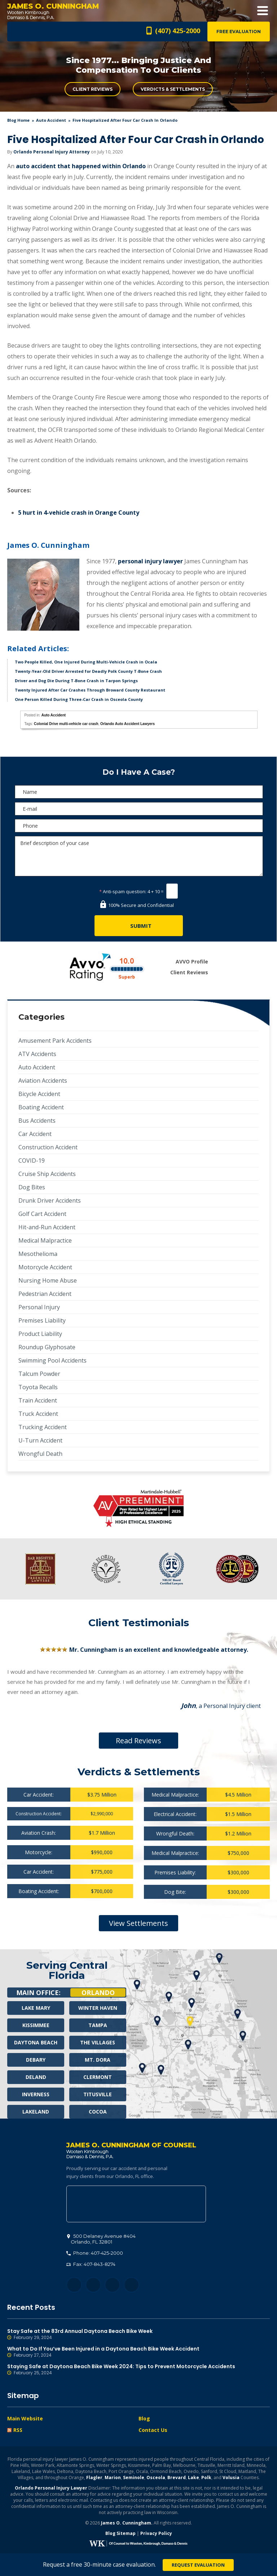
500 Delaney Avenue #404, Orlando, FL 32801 (136, 2204)
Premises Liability (42, 1320)
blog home (18, 120)
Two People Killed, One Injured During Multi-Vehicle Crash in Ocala (86, 662)
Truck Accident (38, 1413)
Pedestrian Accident (44, 1293)
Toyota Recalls (38, 1387)
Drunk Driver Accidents (49, 1200)
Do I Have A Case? (138, 772)
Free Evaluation (238, 31)
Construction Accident (48, 1147)
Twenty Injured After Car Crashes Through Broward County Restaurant (90, 690)
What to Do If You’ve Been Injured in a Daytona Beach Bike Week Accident (138, 2351)
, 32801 (101, 2239)
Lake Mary (36, 2007)
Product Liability (40, 1333)
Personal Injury (39, 1307)
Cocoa (98, 2111)
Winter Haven (97, 2007)
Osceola (155, 2477)
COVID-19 (31, 1160)
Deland (36, 2077)
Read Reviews (138, 1740)
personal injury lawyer (150, 561)
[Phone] (139, 825)
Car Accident (35, 1133)
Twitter (93, 2285)
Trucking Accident (42, 1427)
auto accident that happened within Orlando (81, 166)
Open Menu (262, 10)
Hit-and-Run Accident (46, 1227)
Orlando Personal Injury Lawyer (51, 2488)
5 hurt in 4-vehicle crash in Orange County (78, 512)
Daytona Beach (35, 2042)
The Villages (97, 2042)
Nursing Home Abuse (47, 1280)
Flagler (94, 2477)
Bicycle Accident (39, 1093)
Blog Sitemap (120, 2533)
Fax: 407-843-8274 (90, 2264)
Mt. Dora (97, 2059)
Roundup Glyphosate (46, 1347)
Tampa (97, 2025)
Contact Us (152, 2430)
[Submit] (138, 925)
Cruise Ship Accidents (47, 1173)
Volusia (231, 2477)
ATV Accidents (37, 1053)
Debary (35, 2059)
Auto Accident (51, 120)
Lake (193, 2477)
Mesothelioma (37, 1253)
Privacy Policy (156, 2533)
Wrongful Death (40, 1453)
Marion (113, 2477)
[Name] (139, 792)
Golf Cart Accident (42, 1213)
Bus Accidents (37, 1120)
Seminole (133, 2477)
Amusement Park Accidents (55, 1040)
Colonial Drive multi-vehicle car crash (66, 724)
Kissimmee (35, 2025)
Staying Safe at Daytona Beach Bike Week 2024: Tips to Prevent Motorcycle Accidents (138, 2369)
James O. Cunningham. (127, 2523)
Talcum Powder (39, 1373)
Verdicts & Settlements (173, 89)
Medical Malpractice (45, 1240)
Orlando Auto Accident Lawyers (127, 724)
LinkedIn (112, 2285)
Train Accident (37, 1400)
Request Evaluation (198, 2565)
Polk (206, 2477)
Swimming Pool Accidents (52, 1360)
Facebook (74, 2285)
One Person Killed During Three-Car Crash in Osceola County (79, 699)
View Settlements (138, 1923)
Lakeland (35, 2111)
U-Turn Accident (40, 1440)
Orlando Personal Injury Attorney (51, 152)
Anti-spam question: (122, 891)
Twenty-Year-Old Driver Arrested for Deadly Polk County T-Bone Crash (88, 671)
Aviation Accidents (42, 1080)
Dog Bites (31, 1187)
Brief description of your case (139, 856)
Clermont (97, 2077)
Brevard (176, 2477)
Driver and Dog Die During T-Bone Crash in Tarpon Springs (76, 680)
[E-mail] (139, 808)
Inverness (35, 2094)
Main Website (25, 2418)
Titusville (97, 2094)
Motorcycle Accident (45, 1267)
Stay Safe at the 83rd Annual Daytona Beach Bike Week (138, 2334)
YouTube (131, 2285)
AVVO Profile (192, 961)
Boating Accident (41, 1107)
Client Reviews (92, 89)
